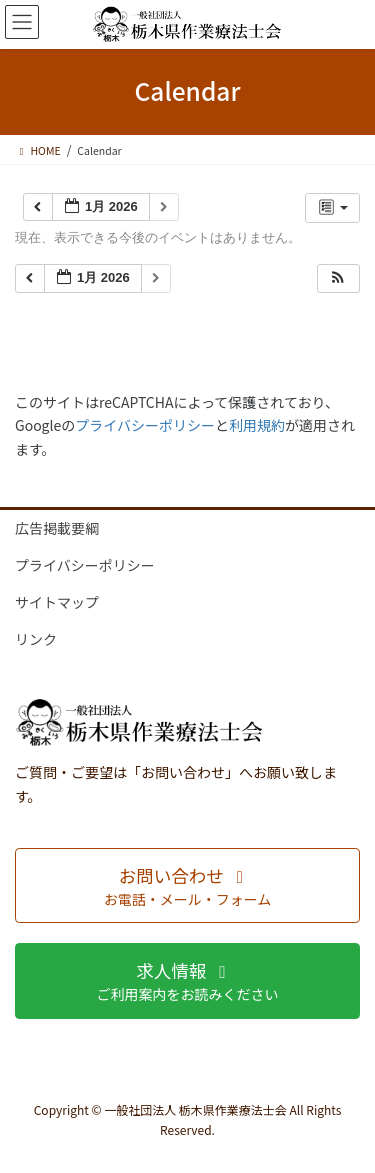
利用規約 (257, 425)
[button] (338, 278)
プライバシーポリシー (145, 425)
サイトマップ (57, 602)
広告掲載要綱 (57, 528)
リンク (36, 639)
